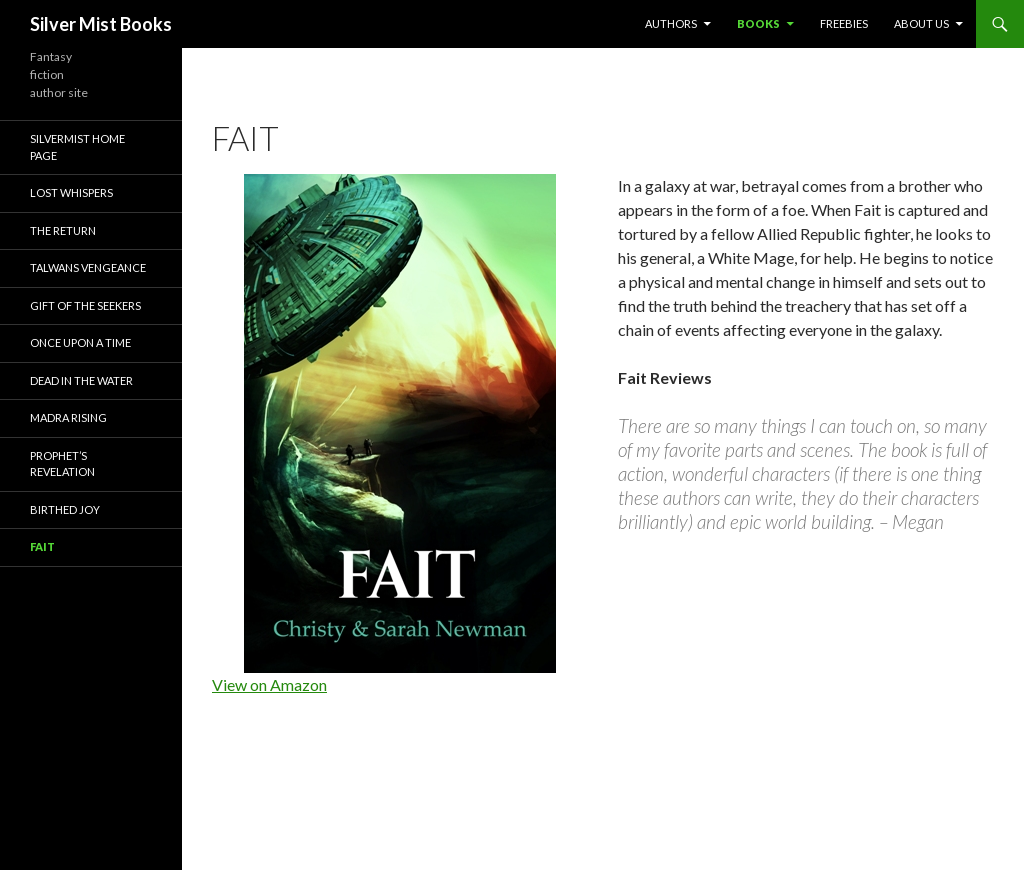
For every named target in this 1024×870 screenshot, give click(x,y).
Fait (42, 546)
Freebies (844, 23)
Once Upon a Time (80, 342)
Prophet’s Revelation (62, 464)
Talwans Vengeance (88, 267)
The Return (63, 230)
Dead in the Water (81, 380)
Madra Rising (68, 417)
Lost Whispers (71, 192)
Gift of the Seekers (85, 305)
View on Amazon (269, 684)
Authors (671, 23)
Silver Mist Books (101, 24)
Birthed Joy (65, 509)
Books (758, 23)
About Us (921, 23)
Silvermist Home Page (77, 147)
